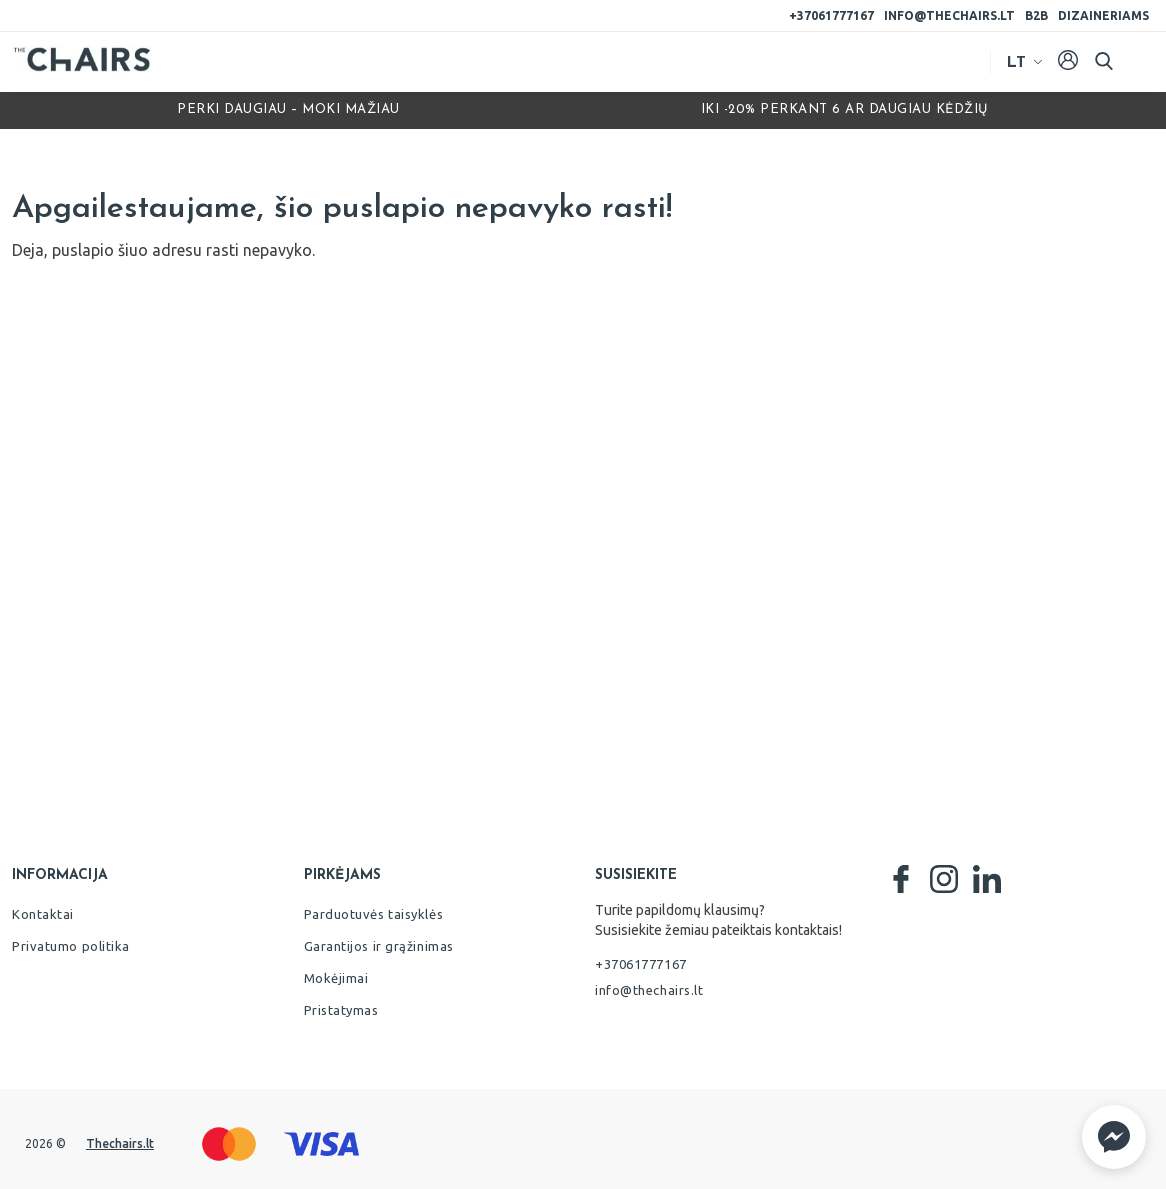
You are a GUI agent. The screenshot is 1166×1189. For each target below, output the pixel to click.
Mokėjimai (336, 978)
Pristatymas (341, 1010)
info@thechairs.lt (949, 15)
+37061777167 (831, 15)
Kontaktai (43, 914)
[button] (1114, 1137)
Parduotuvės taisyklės (374, 914)
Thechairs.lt (120, 1143)
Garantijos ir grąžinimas (379, 946)
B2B (1036, 15)
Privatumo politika (71, 946)
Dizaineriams (1103, 15)
